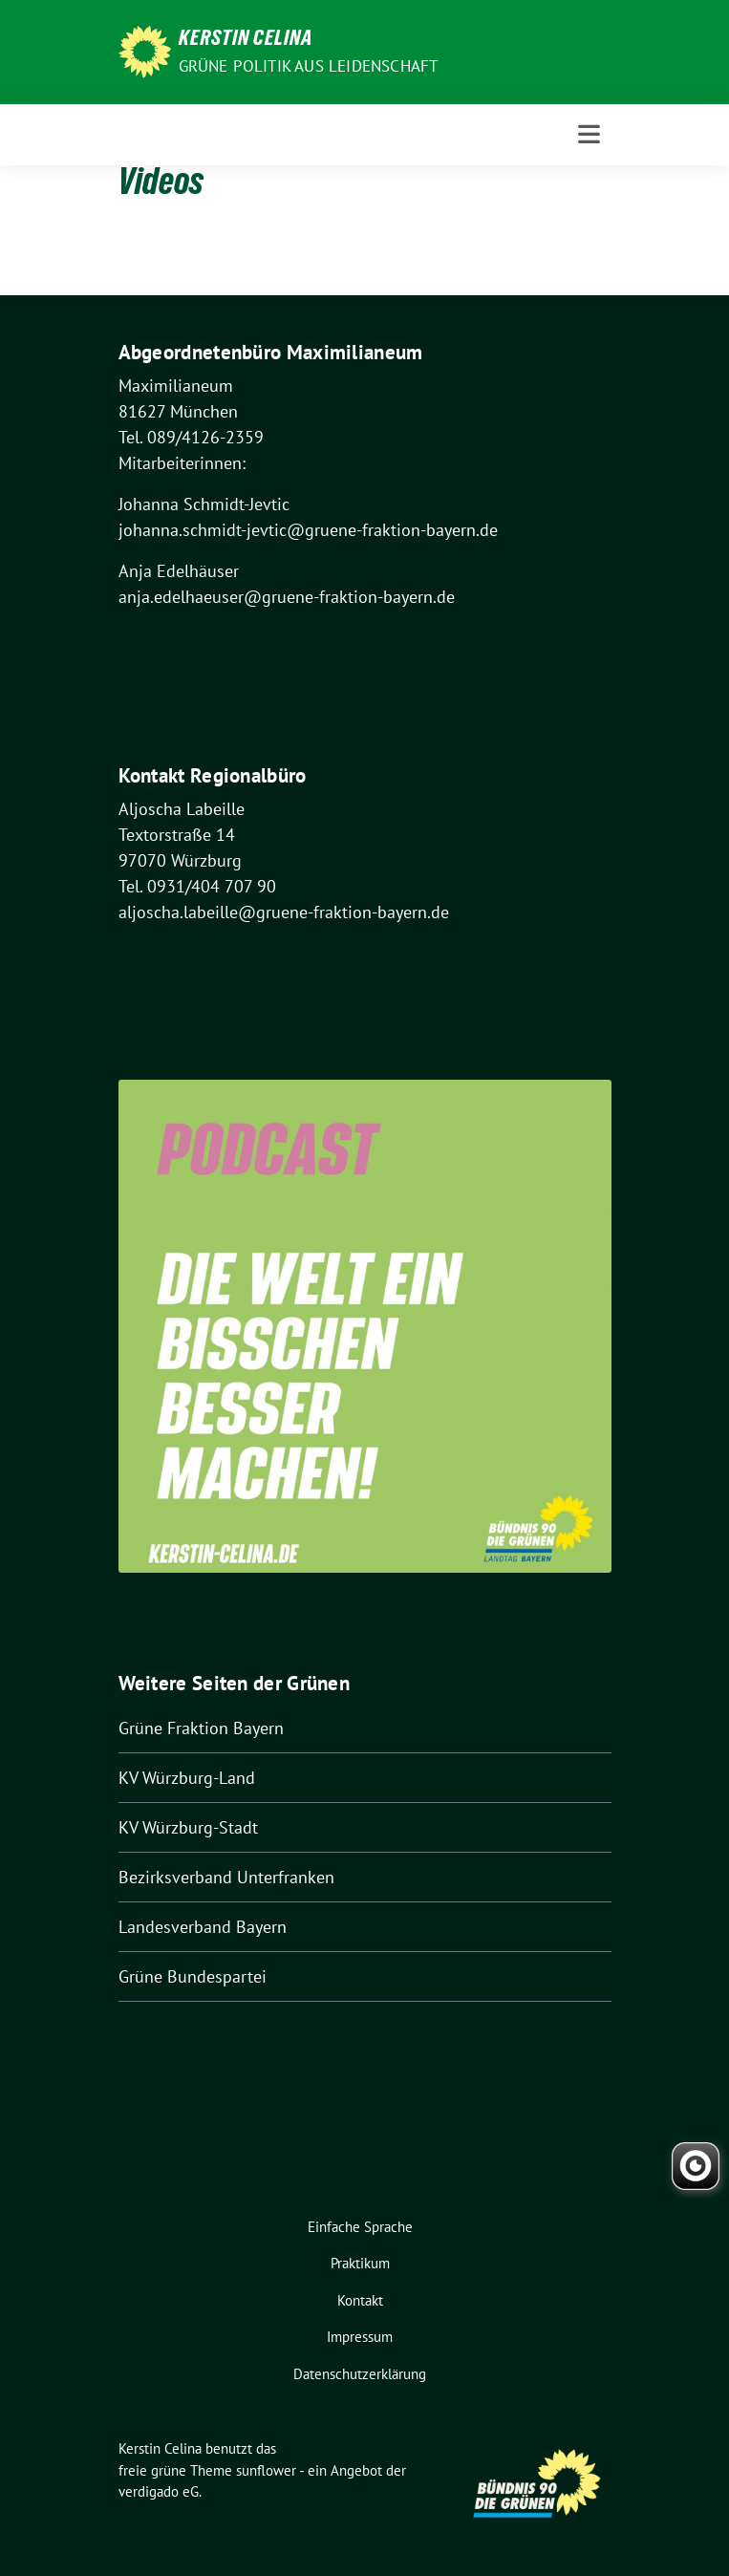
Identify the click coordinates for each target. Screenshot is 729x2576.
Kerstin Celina (245, 40)
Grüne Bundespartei (192, 1976)
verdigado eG (158, 2491)
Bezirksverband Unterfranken (226, 1877)
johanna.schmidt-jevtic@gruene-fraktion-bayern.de (308, 530)
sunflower (266, 2470)
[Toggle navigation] (589, 134)
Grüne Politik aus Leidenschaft (309, 65)
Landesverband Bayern (202, 1927)
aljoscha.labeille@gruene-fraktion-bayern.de (283, 912)
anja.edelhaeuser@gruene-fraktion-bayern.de (286, 597)
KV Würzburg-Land (186, 1778)
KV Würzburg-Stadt (188, 1827)
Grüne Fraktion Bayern (201, 1728)
